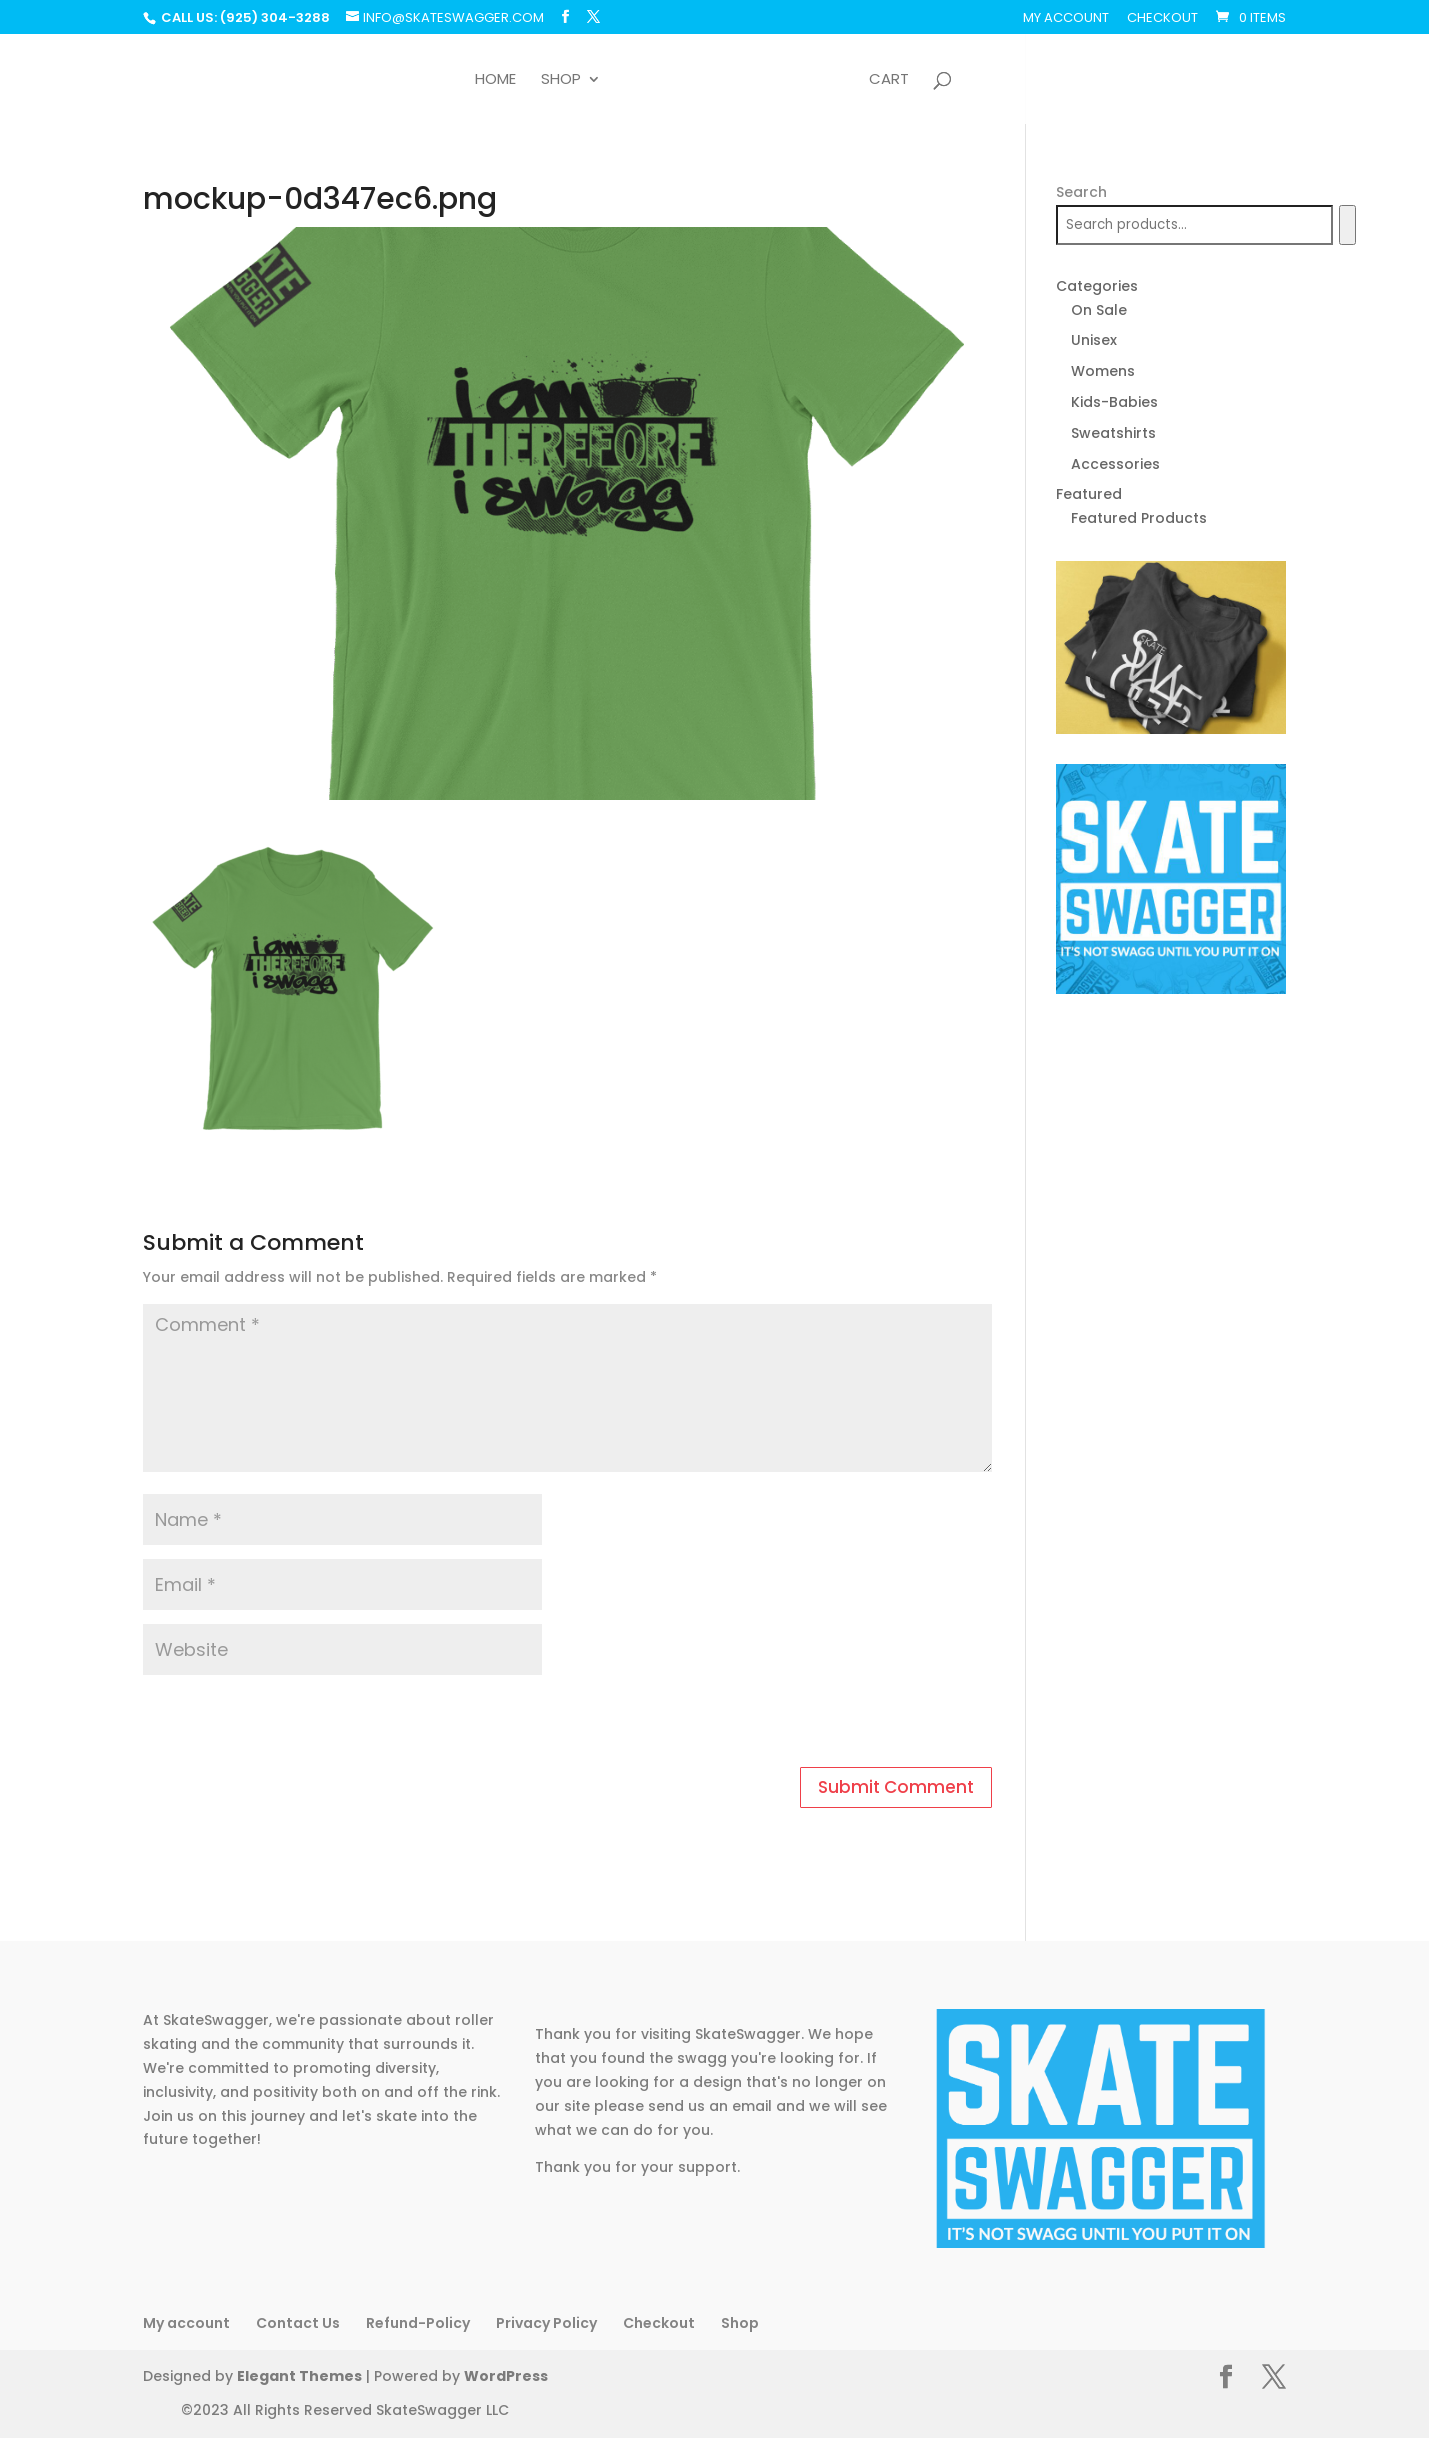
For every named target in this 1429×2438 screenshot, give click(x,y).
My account (1066, 19)
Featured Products (1139, 518)
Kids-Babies (1114, 402)
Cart (889, 80)
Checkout (1162, 19)
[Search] (1347, 225)
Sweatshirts (1113, 433)
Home (495, 80)
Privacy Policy (546, 2323)
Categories (1097, 286)
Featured (1089, 494)
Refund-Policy (418, 2323)
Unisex (1094, 340)
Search (1081, 192)
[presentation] (280, 1724)
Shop (561, 80)
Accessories (1115, 464)
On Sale (1099, 310)
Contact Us (298, 2323)
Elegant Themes (299, 2376)
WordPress (506, 2376)
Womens (1103, 371)
